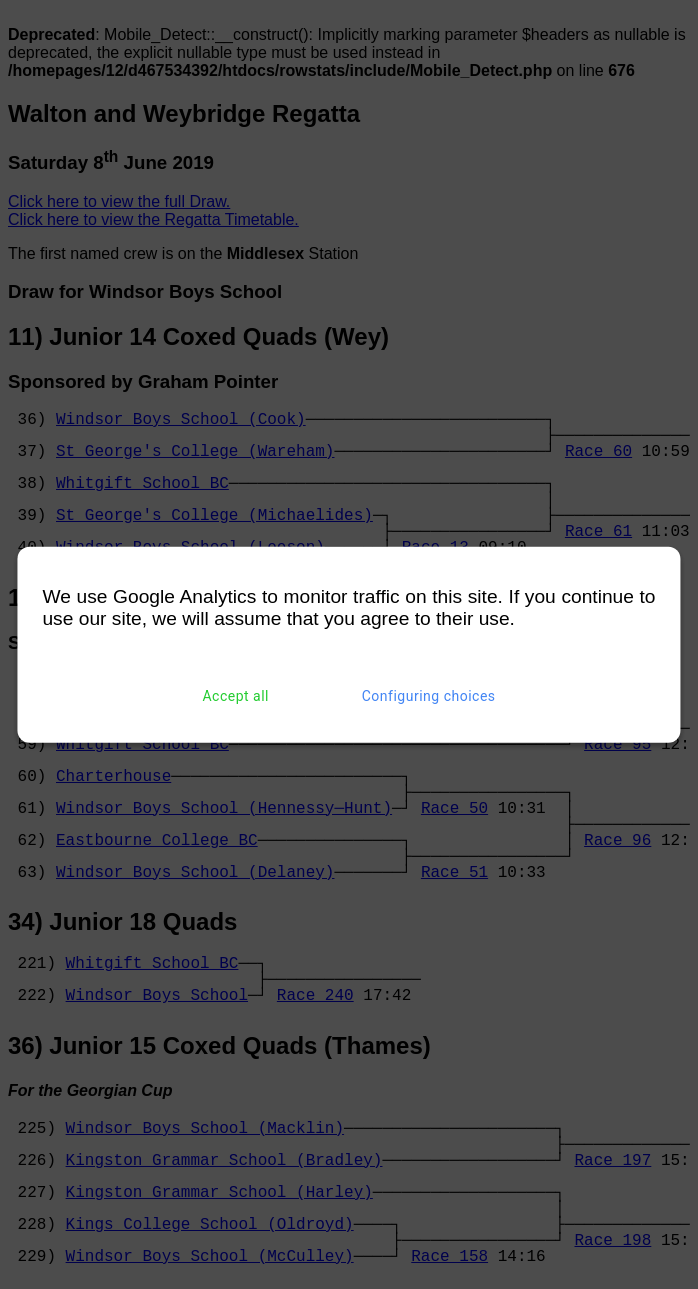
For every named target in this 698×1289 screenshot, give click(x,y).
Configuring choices (429, 696)
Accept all (235, 696)
